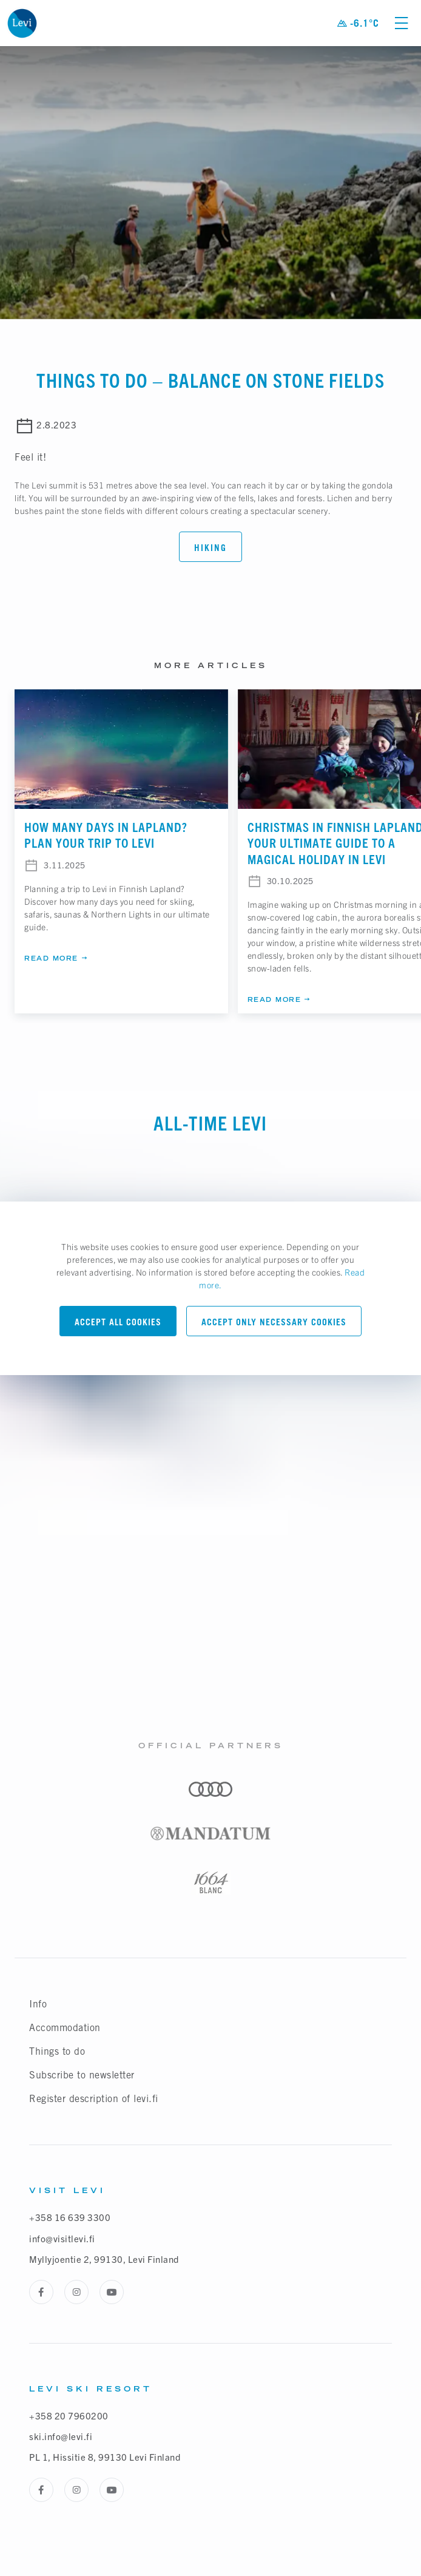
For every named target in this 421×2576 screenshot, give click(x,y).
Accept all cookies (118, 1322)
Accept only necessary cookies (273, 1322)
